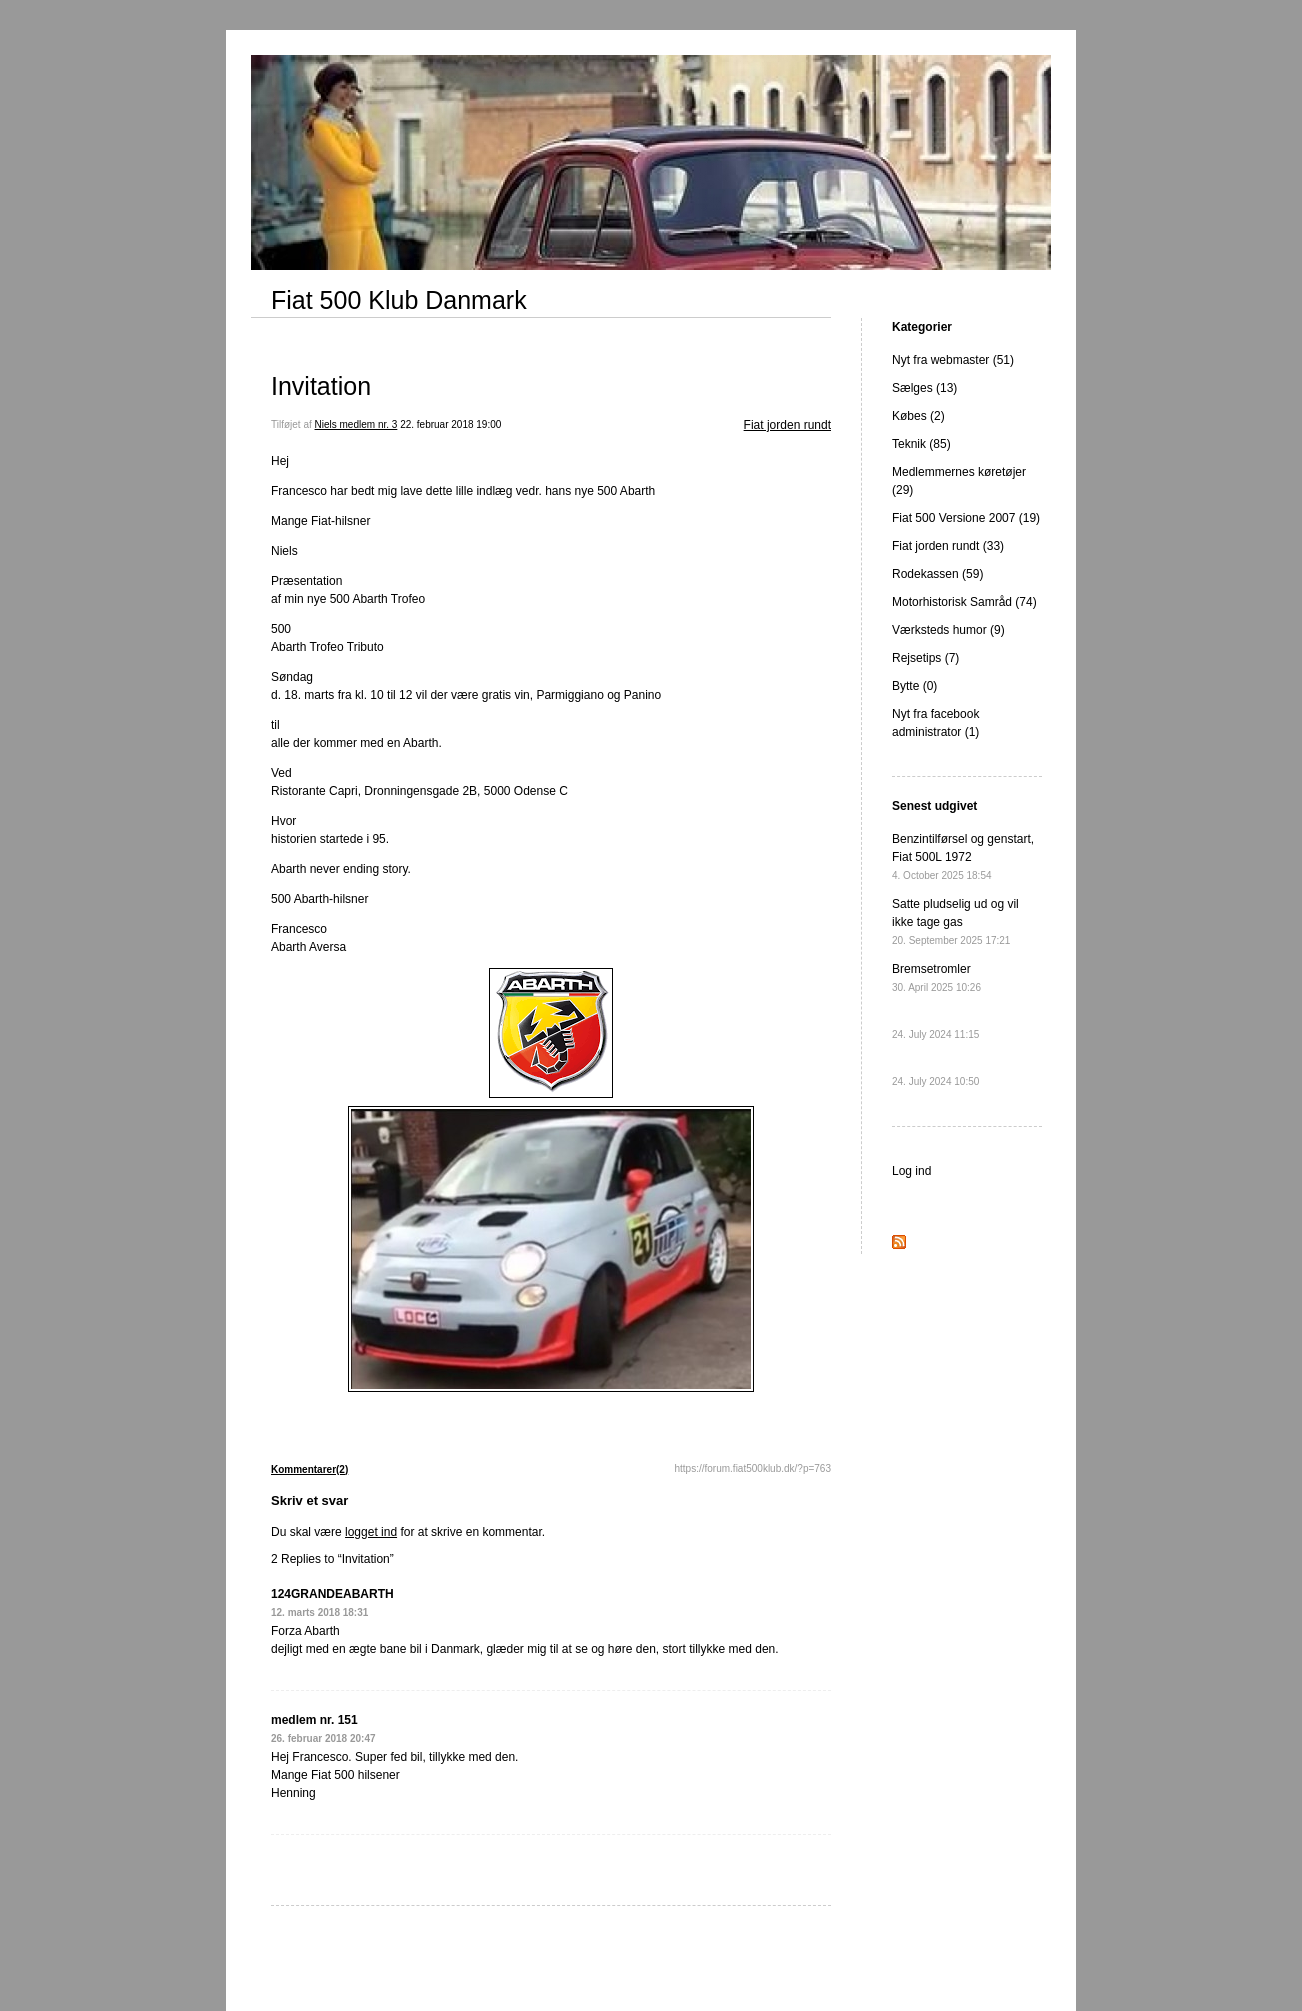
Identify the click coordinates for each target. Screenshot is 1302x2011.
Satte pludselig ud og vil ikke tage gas (955, 921)
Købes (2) (918, 416)
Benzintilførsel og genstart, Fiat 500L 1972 (963, 856)
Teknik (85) (921, 444)
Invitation (321, 386)
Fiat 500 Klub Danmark (399, 300)
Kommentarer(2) (309, 1469)
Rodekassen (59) (937, 574)
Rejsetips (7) (925, 658)
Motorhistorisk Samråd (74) (964, 602)
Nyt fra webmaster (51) (953, 360)
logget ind (371, 1532)
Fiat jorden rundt (787, 425)
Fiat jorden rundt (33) (948, 546)
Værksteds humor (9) (948, 630)
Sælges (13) (924, 388)
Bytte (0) (914, 686)
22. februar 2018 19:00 (450, 424)
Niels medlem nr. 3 (356, 424)
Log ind (911, 1171)
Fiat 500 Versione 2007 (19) (966, 518)
